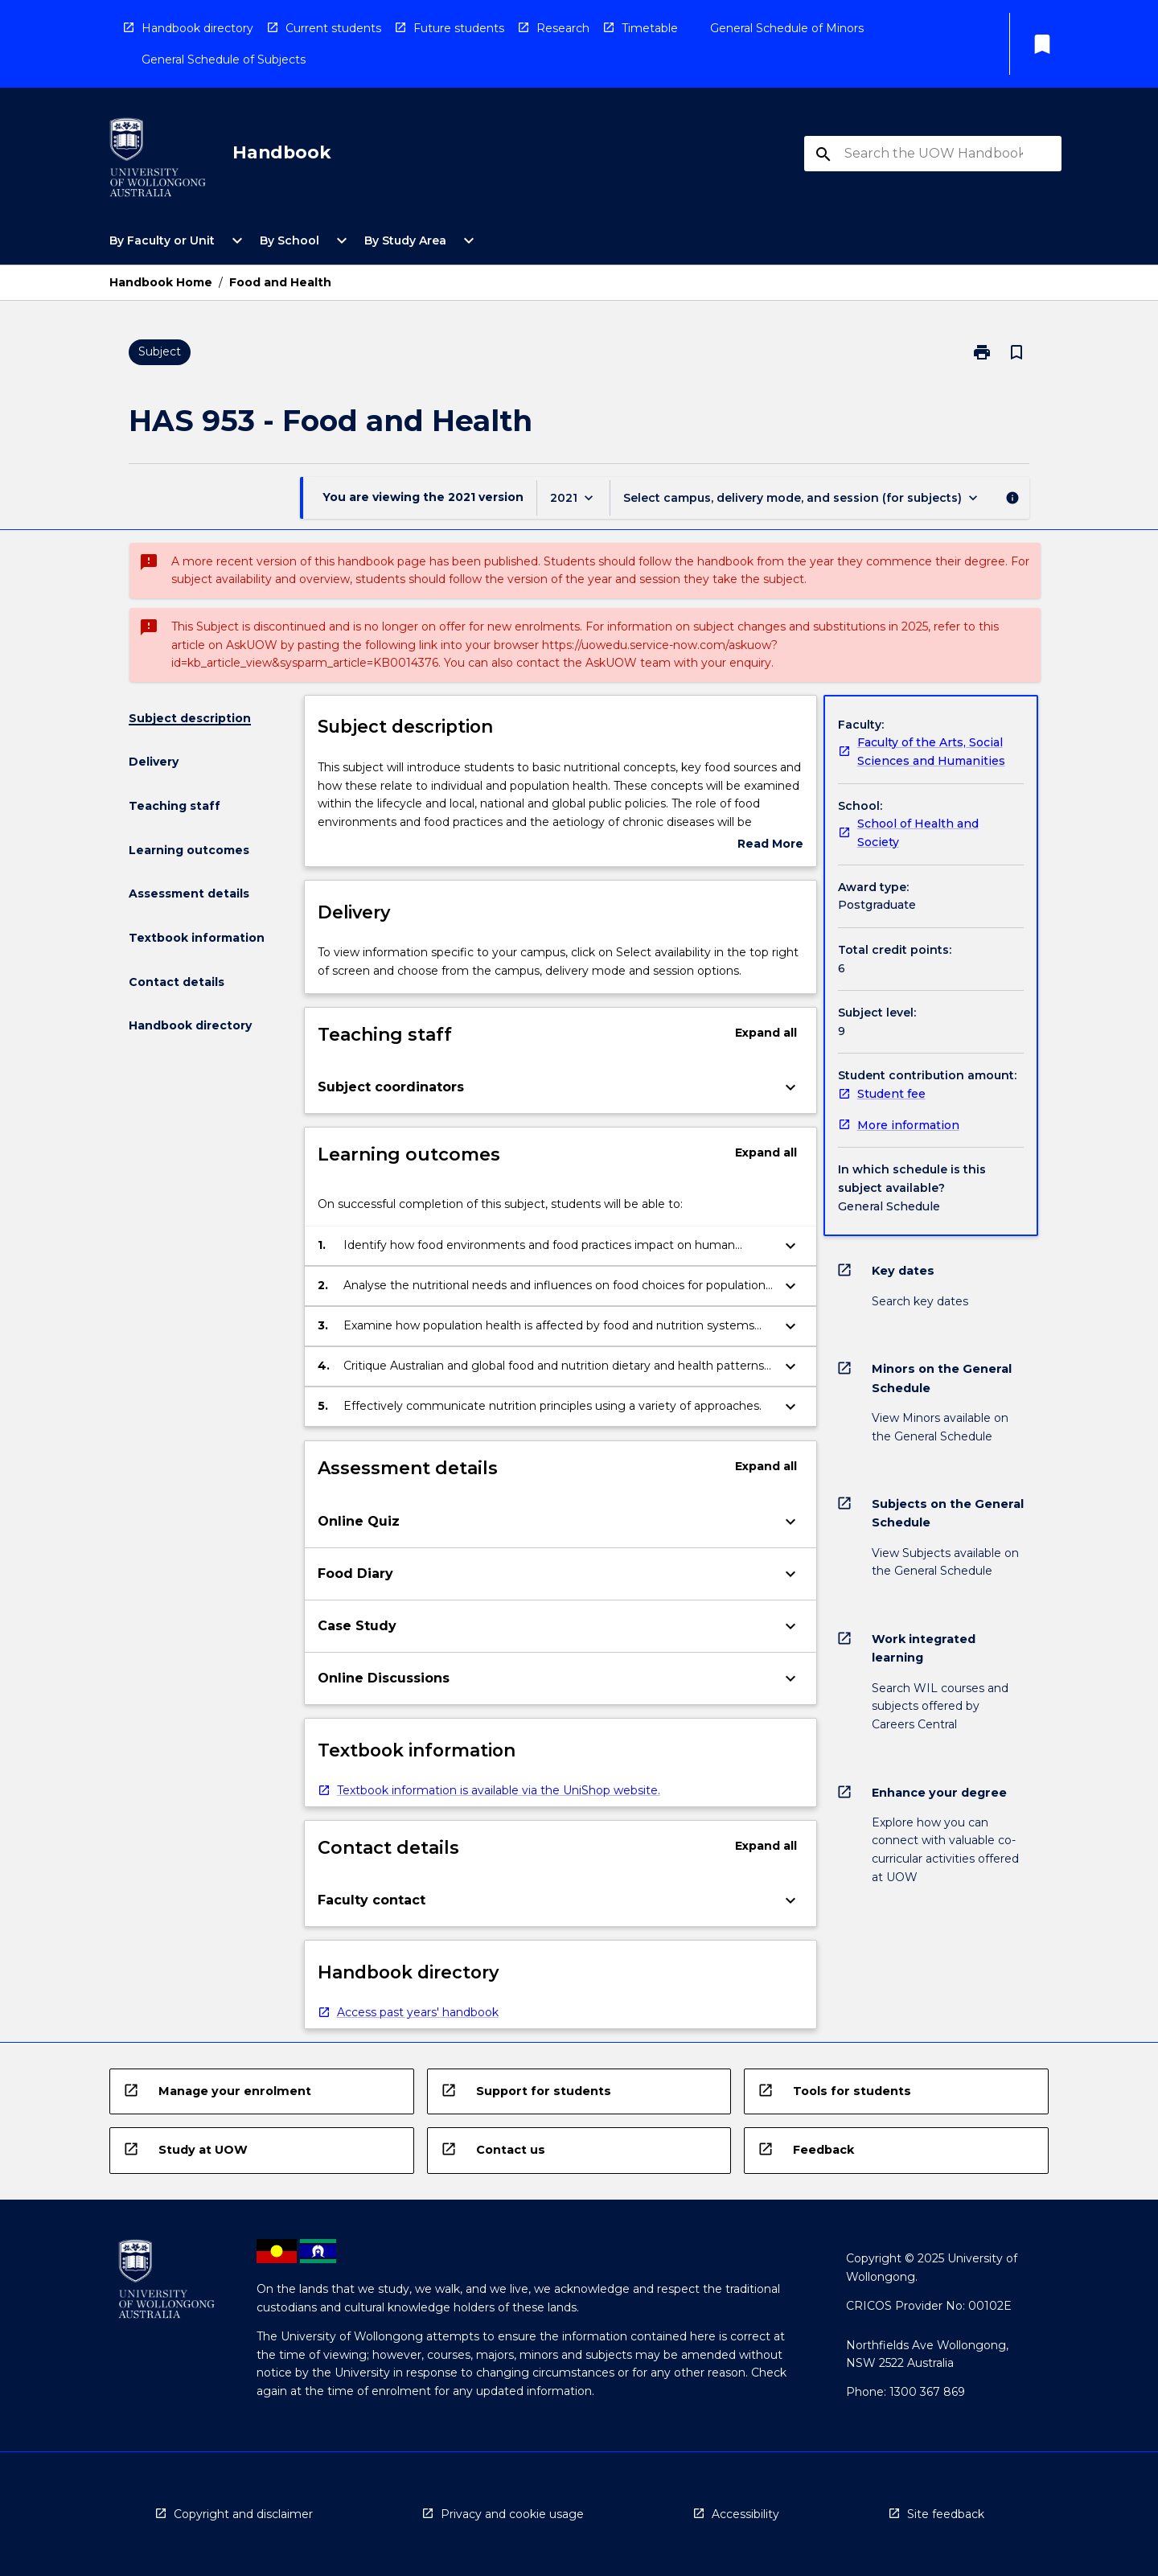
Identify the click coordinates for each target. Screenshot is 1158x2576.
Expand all (766, 1032)
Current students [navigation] (333, 28)
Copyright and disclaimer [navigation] (243, 2514)
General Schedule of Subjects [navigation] (224, 59)
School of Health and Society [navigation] (918, 832)
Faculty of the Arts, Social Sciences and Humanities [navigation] (931, 751)
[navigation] (158, 160)
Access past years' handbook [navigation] (418, 2012)
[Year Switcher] (573, 497)
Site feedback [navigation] (945, 2514)
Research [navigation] (562, 28)
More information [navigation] (908, 1125)
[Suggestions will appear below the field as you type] (933, 153)
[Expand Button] (790, 1087)
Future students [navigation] (458, 28)
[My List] (1042, 44)
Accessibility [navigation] (745, 2514)
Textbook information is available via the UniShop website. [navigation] (498, 1790)
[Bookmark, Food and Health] (1016, 352)
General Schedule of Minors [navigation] (787, 28)
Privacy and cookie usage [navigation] (512, 2514)
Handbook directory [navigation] (197, 28)
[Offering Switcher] (802, 497)
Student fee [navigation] (891, 1094)
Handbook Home (160, 282)
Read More (770, 844)
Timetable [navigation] (650, 28)
